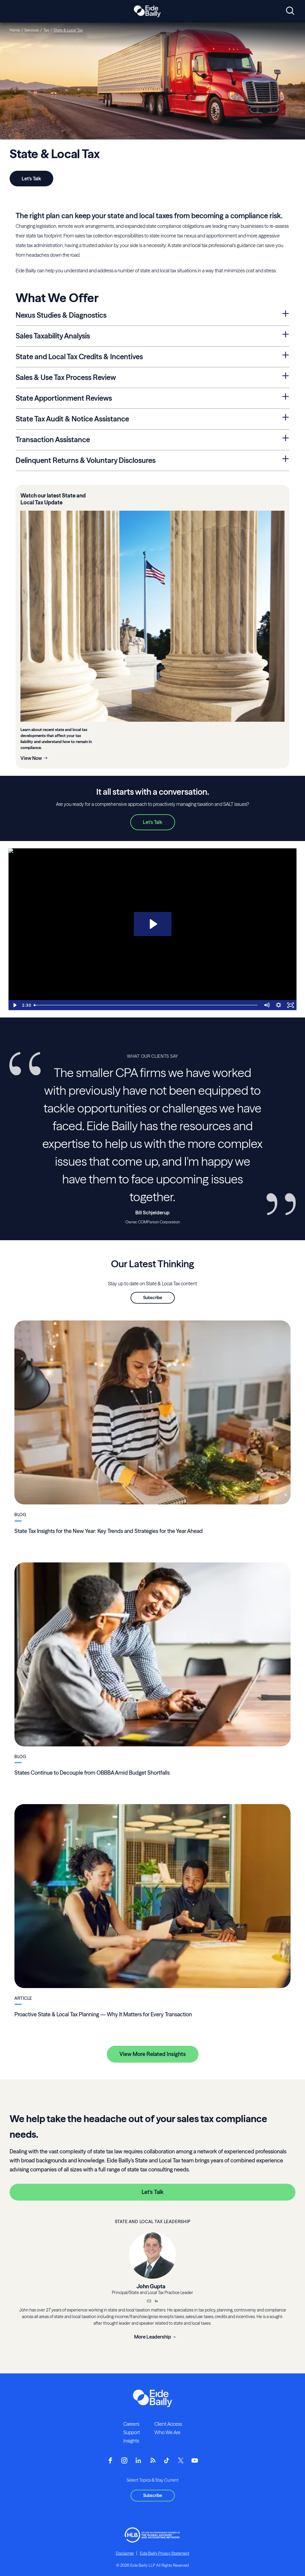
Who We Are (167, 2432)
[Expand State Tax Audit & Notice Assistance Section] (285, 418)
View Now (31, 758)
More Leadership (152, 2337)
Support (131, 2432)
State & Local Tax (68, 30)
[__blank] (156, 2302)
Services (31, 30)
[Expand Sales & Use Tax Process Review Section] (285, 376)
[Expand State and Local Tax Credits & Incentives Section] (285, 355)
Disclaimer (125, 2553)
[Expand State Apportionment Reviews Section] (285, 397)
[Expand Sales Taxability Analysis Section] (285, 335)
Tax (46, 30)
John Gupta (151, 2286)
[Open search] (290, 11)
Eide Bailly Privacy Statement (164, 2553)
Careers (131, 2424)
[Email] (148, 2302)
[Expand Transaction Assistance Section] (285, 438)
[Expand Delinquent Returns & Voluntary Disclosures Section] (285, 459)
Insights (131, 2441)
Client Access (168, 2424)
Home (15, 30)
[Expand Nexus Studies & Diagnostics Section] (285, 314)
